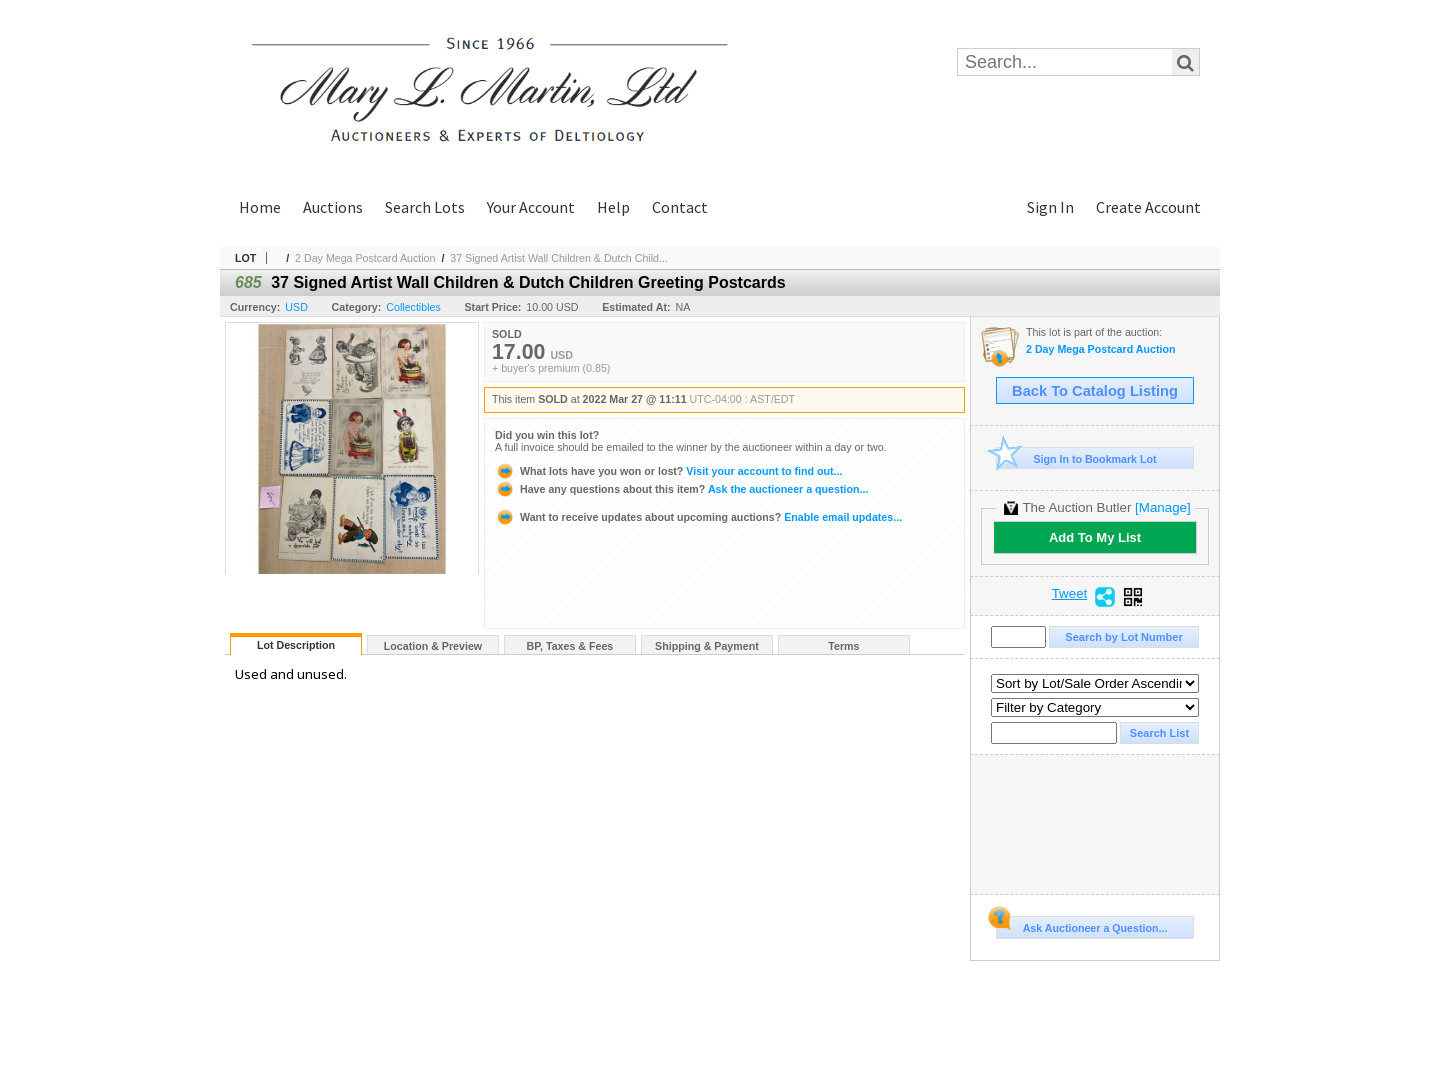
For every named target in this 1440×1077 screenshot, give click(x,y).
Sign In (1050, 207)
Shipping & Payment (707, 646)
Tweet (1070, 594)
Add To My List (1095, 537)
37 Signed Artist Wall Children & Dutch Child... (559, 258)
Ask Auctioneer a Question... (1081, 925)
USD (296, 307)
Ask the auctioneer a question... (681, 489)
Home (260, 207)
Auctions (333, 207)
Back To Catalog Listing (1095, 391)
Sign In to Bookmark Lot (1076, 458)
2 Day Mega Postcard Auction (365, 258)
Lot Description (296, 645)
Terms (843, 646)
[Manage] (1162, 507)
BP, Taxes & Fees (570, 646)
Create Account (1148, 207)
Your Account (531, 207)
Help (613, 207)
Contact (680, 207)
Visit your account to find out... (668, 471)
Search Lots (425, 207)
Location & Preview (433, 646)
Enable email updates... (698, 517)
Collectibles (413, 307)
